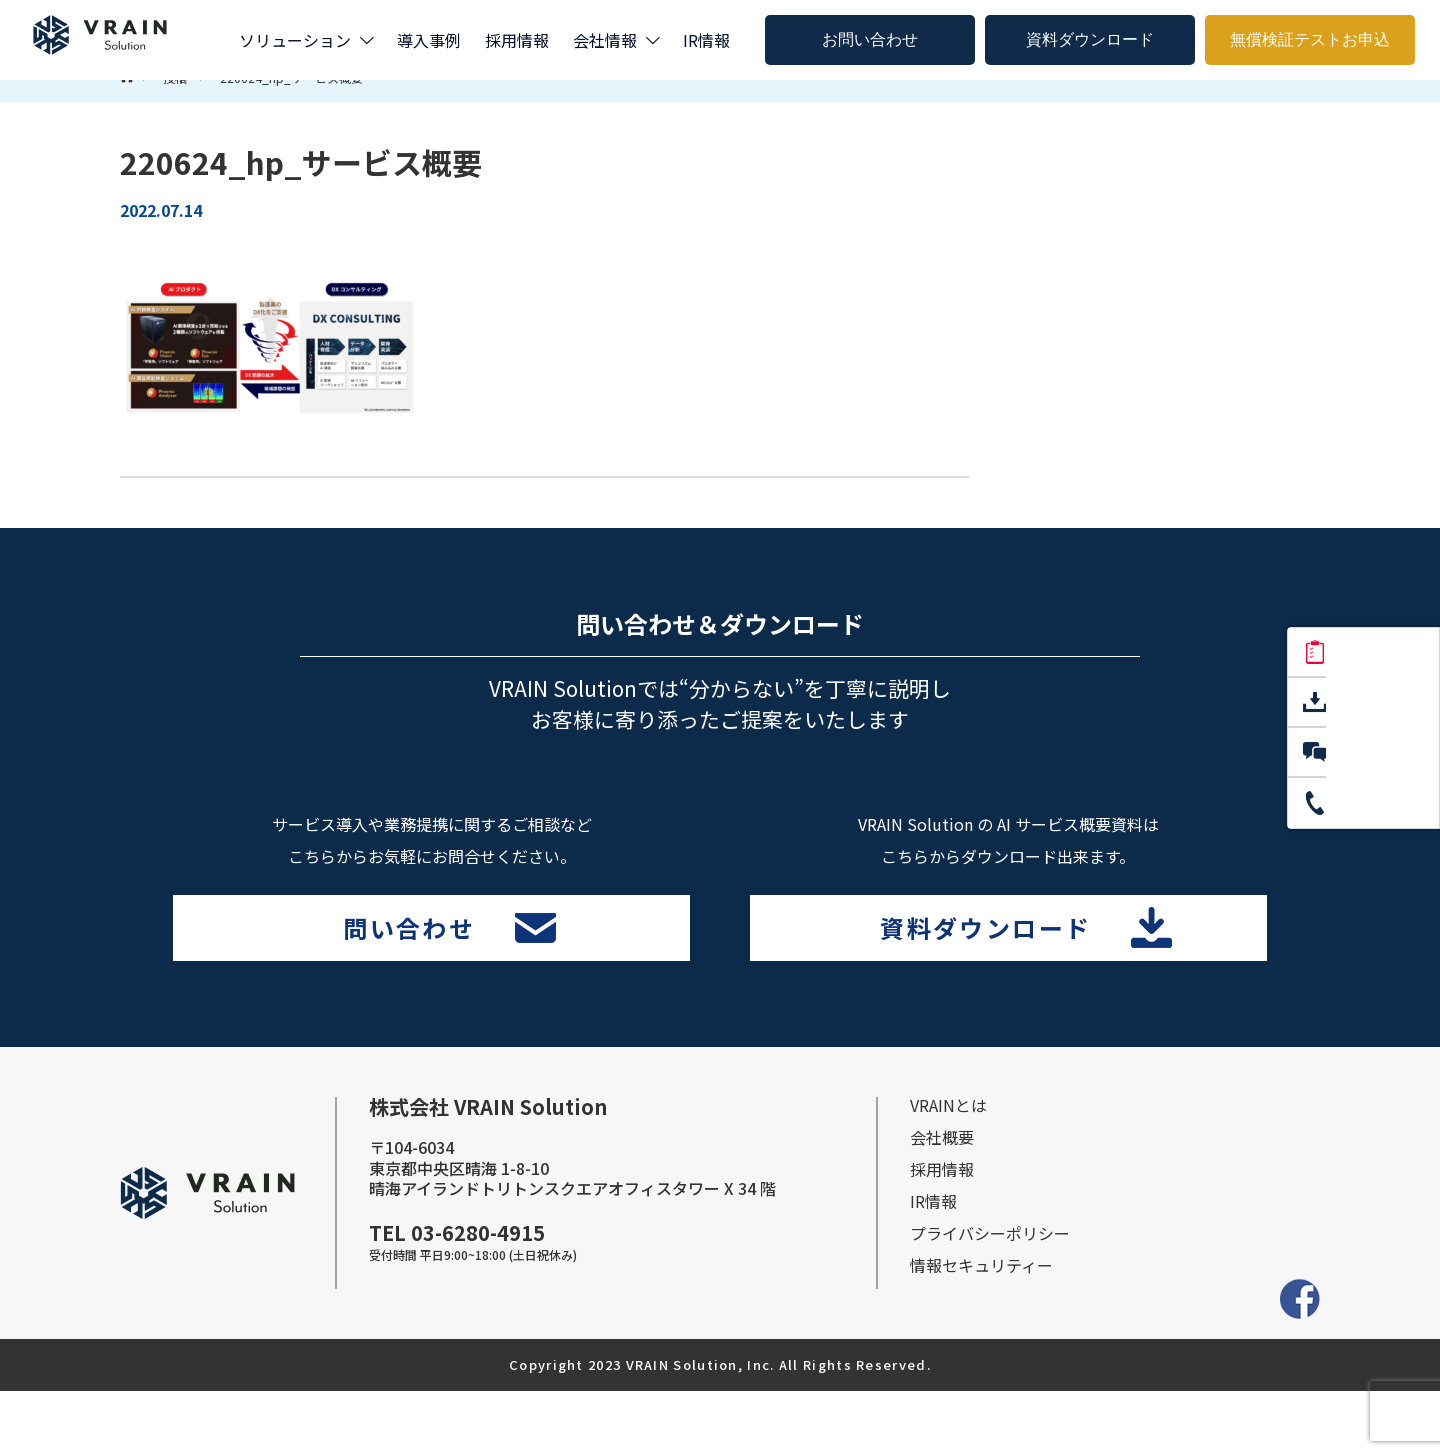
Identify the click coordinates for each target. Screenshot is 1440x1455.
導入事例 (429, 40)
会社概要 (942, 1201)
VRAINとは (948, 1169)
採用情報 (517, 40)
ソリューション (295, 40)
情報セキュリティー (981, 1329)
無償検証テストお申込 (1310, 39)
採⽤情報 (942, 1233)
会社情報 (605, 40)
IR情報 (706, 40)
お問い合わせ (870, 39)
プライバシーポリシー (990, 1297)
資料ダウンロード (1090, 39)
